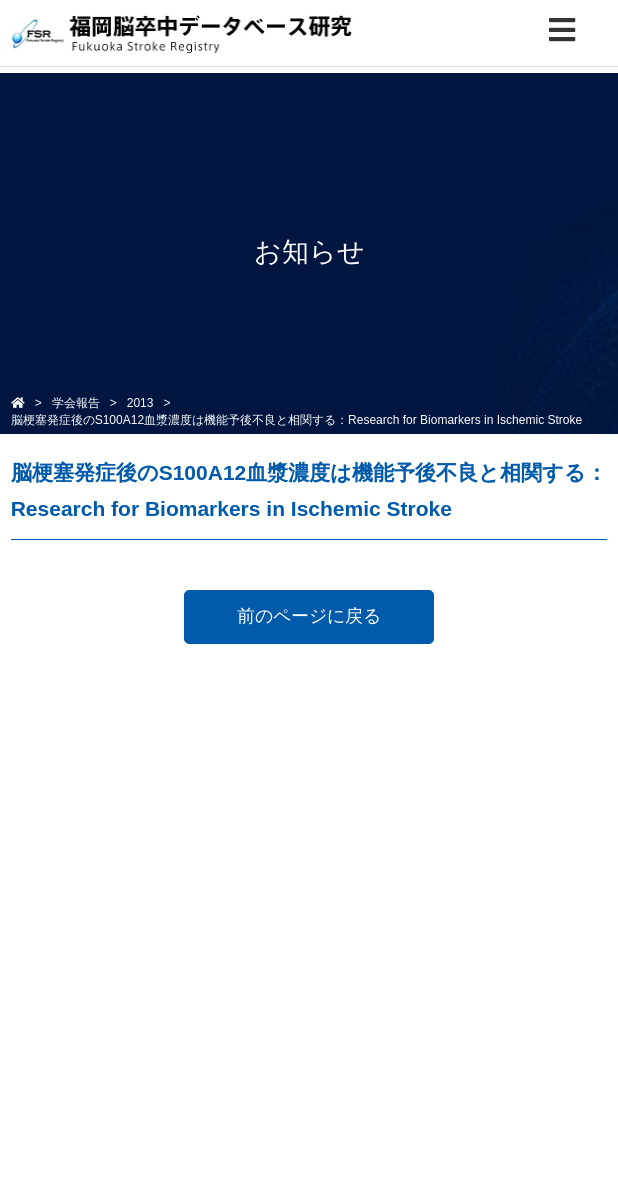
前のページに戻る (309, 616)
